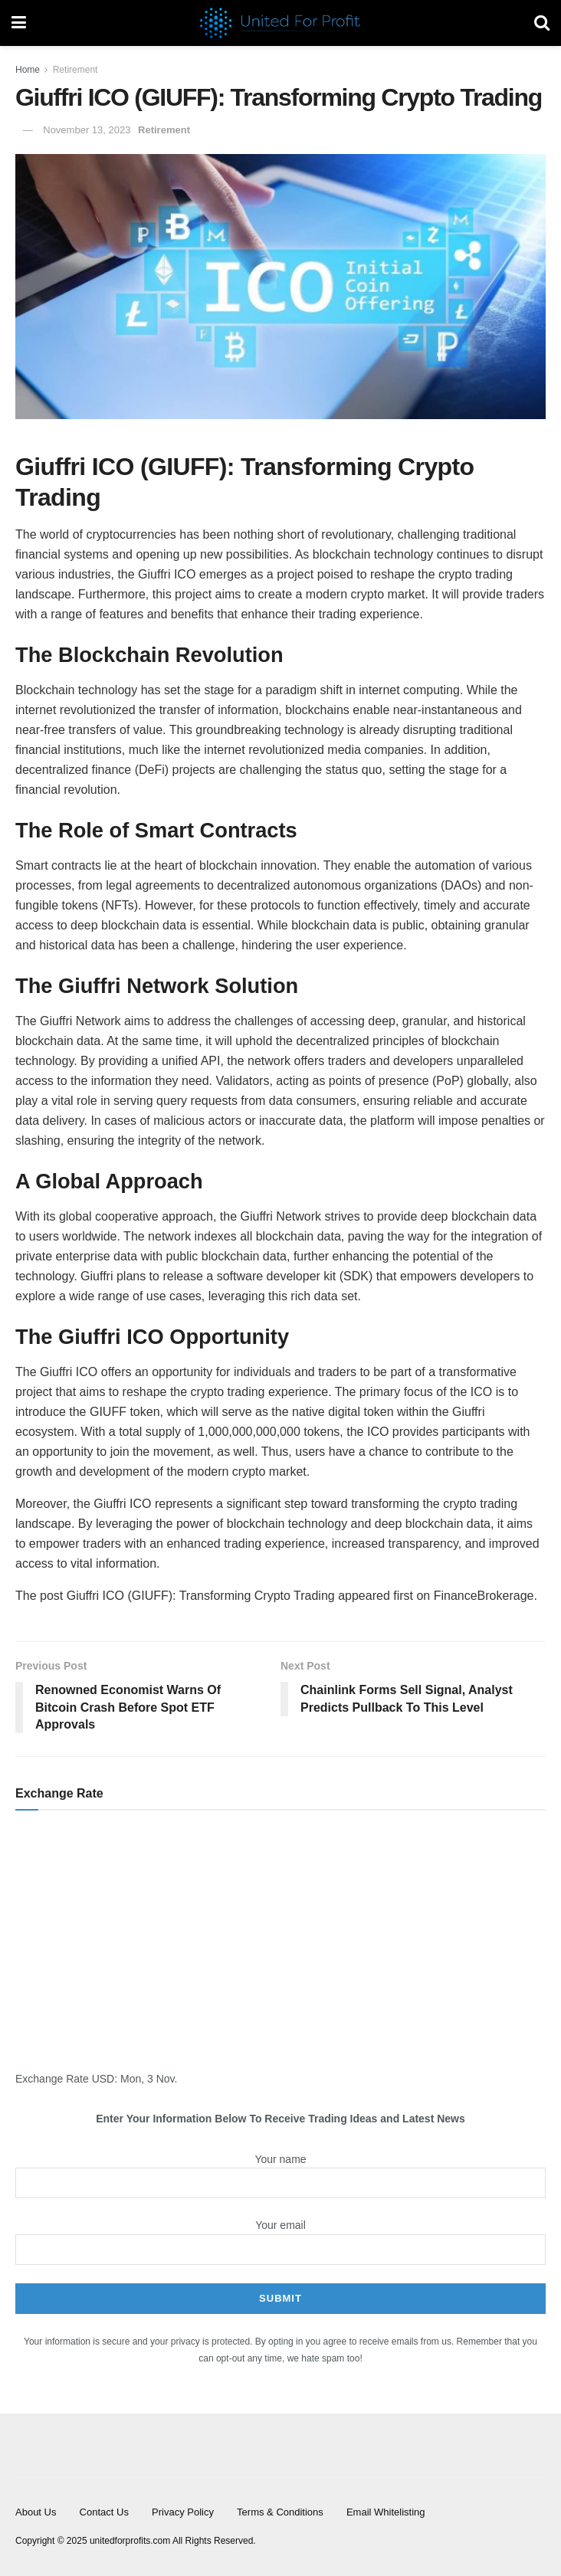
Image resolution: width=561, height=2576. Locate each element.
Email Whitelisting (385, 2512)
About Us (35, 2512)
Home (27, 69)
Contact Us (104, 2512)
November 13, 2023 (86, 130)
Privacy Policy (183, 2512)
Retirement (75, 69)
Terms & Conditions (280, 2512)
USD (103, 2079)
